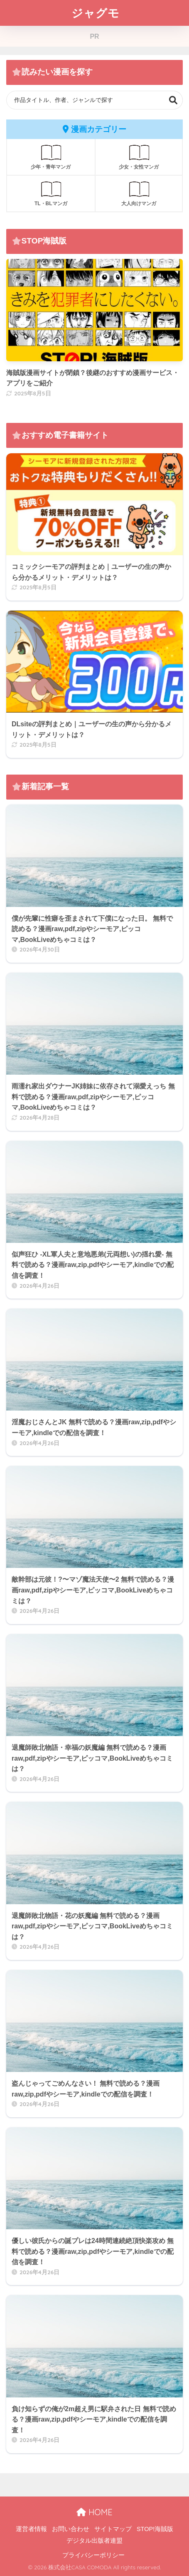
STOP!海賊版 (155, 2529)
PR (94, 36)
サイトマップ (113, 2529)
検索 (173, 100)
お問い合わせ (70, 2529)
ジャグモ (95, 13)
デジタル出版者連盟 (94, 2540)
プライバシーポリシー (93, 2555)
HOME (94, 2512)
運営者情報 (31, 2529)
